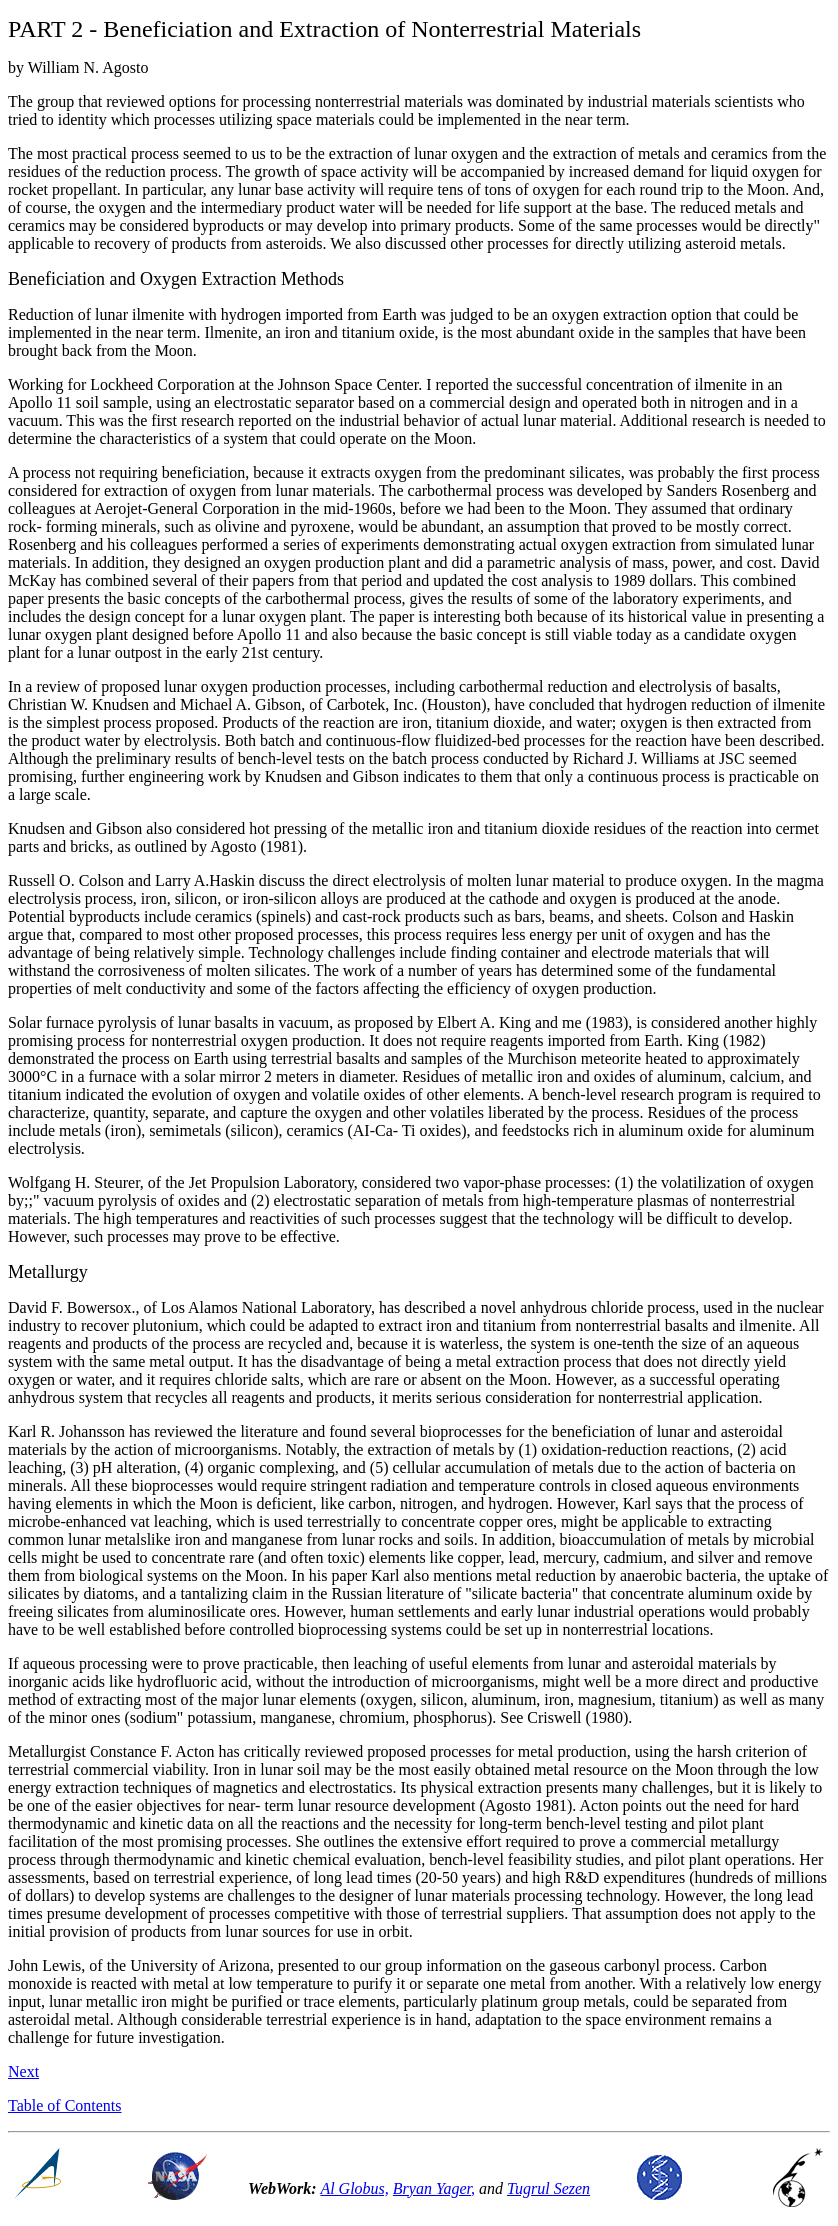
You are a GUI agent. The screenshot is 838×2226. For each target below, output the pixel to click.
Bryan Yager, (434, 2188)
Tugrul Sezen (548, 2188)
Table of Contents (65, 2105)
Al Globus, (354, 2188)
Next (23, 2071)
